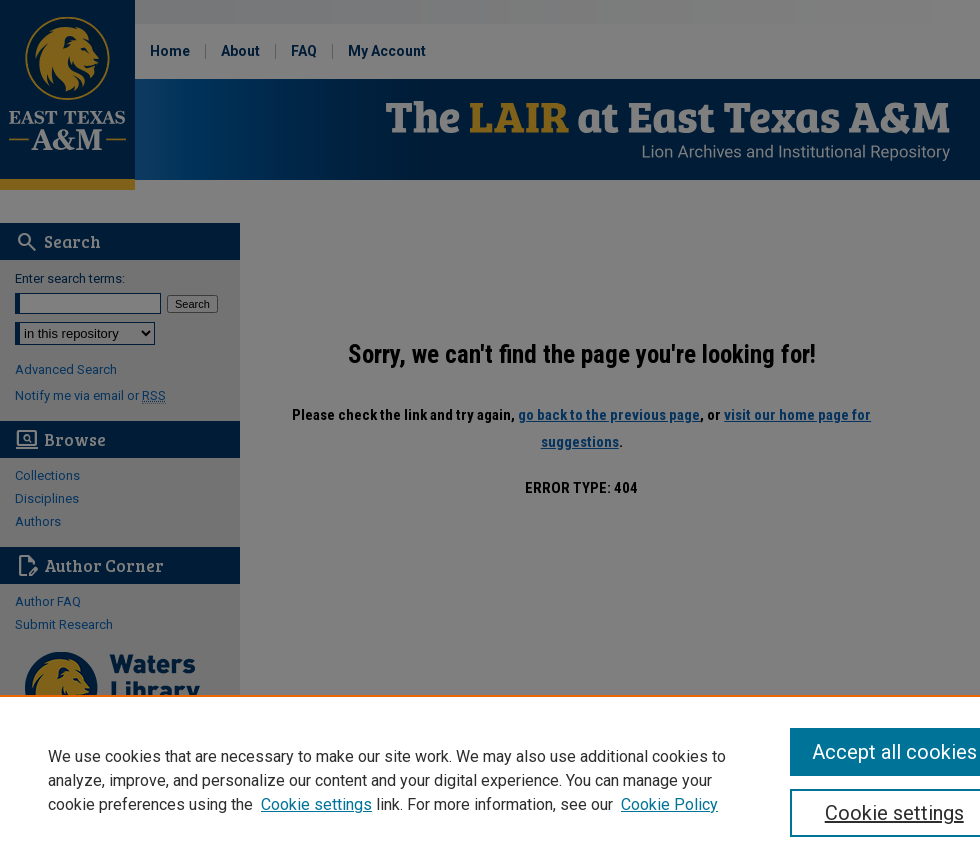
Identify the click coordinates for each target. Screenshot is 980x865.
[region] (490, 780)
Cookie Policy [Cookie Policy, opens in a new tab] (669, 804)
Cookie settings (316, 804)
